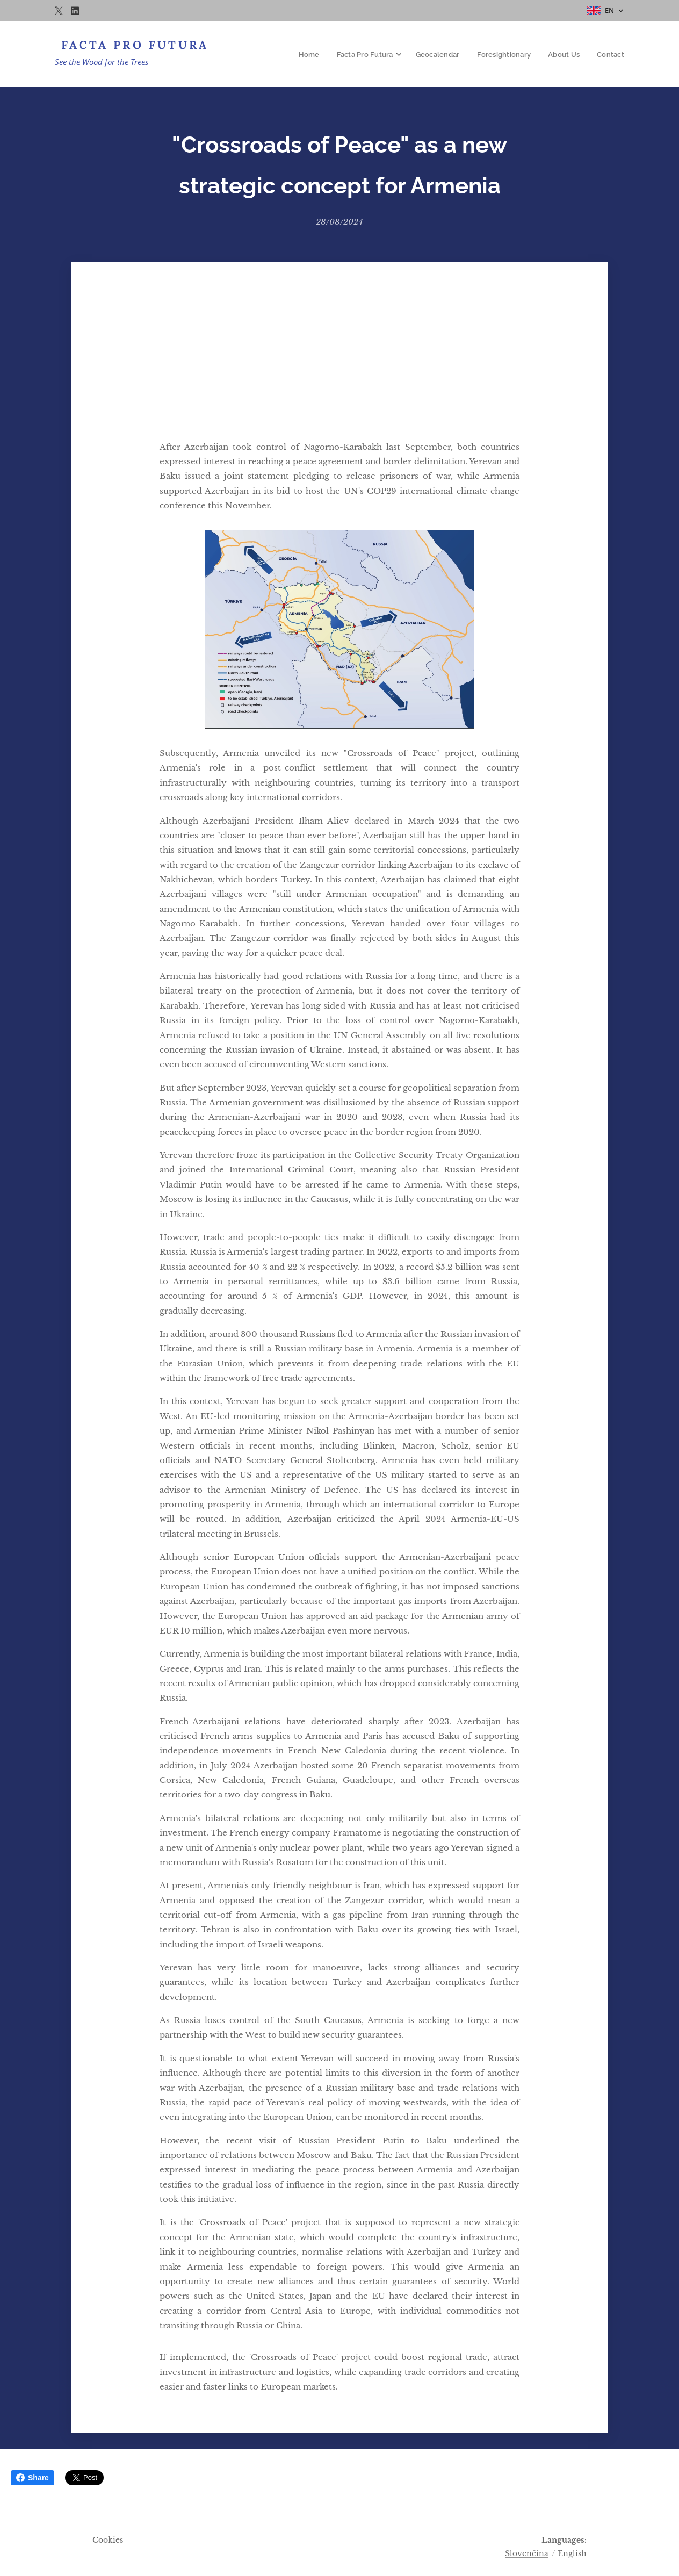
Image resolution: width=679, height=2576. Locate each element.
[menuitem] (316, 54)
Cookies (107, 2540)
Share (32, 2477)
